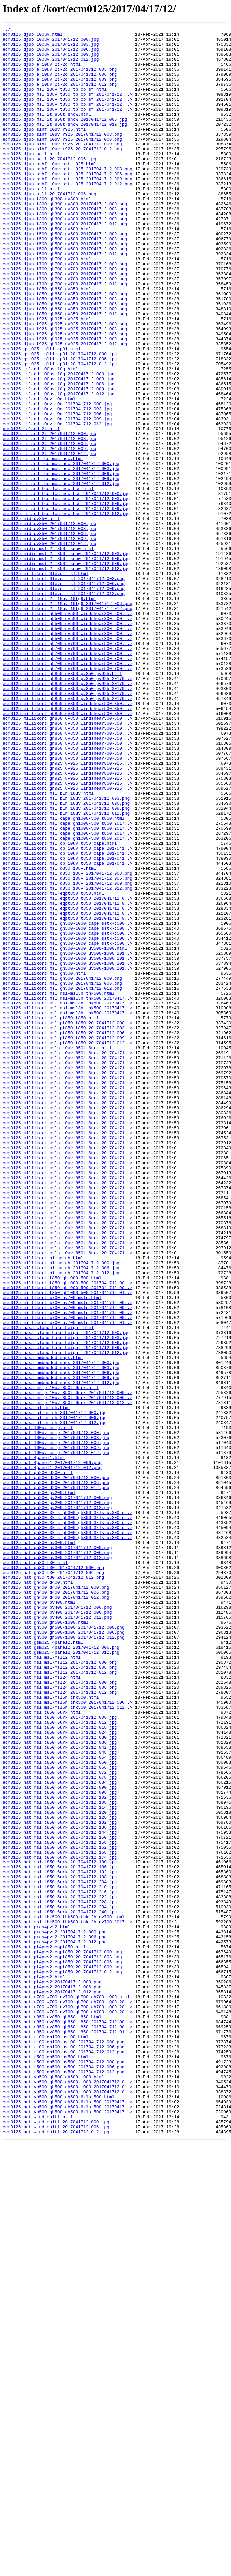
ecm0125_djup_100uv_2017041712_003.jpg (51, 48)
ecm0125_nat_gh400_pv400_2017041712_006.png (57, 1930)
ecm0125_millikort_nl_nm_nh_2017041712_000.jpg (61, 1510)
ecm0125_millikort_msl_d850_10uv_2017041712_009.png (67, 1055)
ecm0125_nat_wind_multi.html (38, 2535)
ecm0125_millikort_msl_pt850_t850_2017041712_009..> (67, 1241)
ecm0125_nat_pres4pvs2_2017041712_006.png (55, 2319)
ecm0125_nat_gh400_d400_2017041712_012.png (56, 1912)
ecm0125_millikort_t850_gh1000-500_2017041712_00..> (67, 1534)
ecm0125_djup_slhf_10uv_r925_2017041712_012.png (62, 174)
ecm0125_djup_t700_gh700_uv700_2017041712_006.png (65, 324)
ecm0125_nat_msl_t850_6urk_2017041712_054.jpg (60, 2104)
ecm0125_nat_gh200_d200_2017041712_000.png (56, 1768)
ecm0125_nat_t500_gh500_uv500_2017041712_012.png (64, 2481)
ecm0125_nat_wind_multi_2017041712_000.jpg (56, 2541)
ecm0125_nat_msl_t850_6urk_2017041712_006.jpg (60, 2056)
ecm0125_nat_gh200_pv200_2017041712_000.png (57, 1792)
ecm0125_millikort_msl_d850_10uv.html (49, 1037)
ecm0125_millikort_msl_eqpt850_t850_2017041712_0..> (67, 1073)
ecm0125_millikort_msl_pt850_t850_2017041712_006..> (67, 1235)
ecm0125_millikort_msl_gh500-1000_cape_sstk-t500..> (67, 1103)
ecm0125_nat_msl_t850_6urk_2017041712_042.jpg (60, 2092)
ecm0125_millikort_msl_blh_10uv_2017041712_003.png (66, 953)
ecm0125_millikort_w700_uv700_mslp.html (52, 1552)
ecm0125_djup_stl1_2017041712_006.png (49, 228)
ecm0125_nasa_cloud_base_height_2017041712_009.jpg (66, 1612)
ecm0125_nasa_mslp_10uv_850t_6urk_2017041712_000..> (67, 1666)
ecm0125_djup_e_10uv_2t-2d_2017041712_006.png (60, 84)
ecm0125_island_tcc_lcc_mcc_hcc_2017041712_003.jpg (66, 593)
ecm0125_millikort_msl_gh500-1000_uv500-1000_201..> (67, 1139)
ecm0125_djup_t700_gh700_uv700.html (47, 306)
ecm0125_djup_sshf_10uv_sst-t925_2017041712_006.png (67, 204)
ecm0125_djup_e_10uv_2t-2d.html (42, 72)
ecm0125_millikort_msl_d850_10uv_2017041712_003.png (67, 1043)
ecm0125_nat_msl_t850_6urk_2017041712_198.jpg (60, 2247)
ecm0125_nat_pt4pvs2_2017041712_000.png (52, 2373)
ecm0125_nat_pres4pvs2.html (36, 2307)
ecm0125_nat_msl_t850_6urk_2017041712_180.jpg (60, 2229)
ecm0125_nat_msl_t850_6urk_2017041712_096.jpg (60, 2145)
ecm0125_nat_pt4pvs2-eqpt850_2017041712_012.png (62, 2361)
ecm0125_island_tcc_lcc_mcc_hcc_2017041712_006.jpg (66, 599)
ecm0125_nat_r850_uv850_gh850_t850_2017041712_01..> (67, 2433)
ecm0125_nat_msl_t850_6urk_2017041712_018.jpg (60, 2068)
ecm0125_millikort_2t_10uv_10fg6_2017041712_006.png (67, 719)
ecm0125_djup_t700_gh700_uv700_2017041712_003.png (65, 318)
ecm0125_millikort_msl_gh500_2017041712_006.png (62, 1175)
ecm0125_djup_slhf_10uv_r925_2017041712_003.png (62, 156)
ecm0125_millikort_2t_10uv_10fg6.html (49, 713)
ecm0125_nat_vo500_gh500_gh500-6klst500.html (58, 2511)
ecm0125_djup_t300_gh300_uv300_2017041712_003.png (65, 246)
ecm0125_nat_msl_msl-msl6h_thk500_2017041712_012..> (67, 2044)
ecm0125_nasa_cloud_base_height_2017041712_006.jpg (66, 1606)
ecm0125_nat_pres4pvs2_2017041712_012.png (55, 2325)
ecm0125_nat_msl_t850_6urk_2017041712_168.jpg (60, 2217)
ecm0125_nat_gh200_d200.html (38, 1762)
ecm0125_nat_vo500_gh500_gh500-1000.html (53, 2487)
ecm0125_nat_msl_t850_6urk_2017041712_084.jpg (60, 2134)
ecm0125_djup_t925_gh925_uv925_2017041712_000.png (65, 384)
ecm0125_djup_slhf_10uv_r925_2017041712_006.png (62, 162)
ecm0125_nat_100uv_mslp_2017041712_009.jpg (56, 1732)
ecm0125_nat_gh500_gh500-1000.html (45, 1942)
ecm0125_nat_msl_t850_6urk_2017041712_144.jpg (60, 2193)
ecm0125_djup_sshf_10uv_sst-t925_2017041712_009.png (67, 210)
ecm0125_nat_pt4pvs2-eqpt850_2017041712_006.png (62, 2349)
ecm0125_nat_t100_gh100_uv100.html (45, 2439)
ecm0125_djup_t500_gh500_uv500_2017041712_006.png (65, 288)
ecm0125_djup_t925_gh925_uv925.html (47, 378)
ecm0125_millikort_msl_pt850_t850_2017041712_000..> (67, 1223)
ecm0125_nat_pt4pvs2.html (34, 2367)
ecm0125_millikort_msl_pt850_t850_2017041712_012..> (67, 1247)
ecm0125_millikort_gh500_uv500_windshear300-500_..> (67, 737)
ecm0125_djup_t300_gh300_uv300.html (47, 234)
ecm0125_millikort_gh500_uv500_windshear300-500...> (67, 731)
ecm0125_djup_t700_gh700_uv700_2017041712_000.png (65, 312)
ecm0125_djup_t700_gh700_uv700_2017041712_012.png (65, 336)
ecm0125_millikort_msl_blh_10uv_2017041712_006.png (66, 959)
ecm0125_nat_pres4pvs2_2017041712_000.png (55, 2313)
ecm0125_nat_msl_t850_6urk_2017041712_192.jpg (60, 2241)
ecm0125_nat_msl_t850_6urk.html (42, 2050)
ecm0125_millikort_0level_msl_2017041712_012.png (64, 707)
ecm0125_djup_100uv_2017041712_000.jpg (51, 42)
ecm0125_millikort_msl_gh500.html (44, 1163)
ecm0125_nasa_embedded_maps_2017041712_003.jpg (61, 1636)
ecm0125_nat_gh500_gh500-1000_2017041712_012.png (64, 1960)
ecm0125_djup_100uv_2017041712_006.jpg (51, 54)
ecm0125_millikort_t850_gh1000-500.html (52, 1528)
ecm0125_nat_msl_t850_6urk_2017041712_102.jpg (60, 2151)
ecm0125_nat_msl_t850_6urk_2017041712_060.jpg (60, 2110)
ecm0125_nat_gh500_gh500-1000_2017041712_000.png (64, 1948)
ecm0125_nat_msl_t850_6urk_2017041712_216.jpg (60, 2265)
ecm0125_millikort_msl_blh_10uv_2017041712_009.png (66, 965)
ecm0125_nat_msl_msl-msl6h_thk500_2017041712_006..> (67, 2038)
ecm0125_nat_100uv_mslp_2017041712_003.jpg (56, 1720)
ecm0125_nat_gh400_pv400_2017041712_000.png (57, 1924)
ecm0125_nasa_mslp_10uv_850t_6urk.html (51, 1660)
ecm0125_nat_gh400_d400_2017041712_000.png (56, 1900)
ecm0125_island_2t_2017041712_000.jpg (49, 515)
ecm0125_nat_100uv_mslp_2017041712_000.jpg (56, 1714)
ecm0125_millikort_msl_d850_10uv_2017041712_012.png (67, 1061)
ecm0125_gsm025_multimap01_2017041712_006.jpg (60, 426)
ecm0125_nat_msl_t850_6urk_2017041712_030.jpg (60, 2080)
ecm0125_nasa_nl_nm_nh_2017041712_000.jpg (55, 1690)
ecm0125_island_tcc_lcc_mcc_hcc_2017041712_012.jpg (66, 611)
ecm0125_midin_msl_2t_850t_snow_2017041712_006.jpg (66, 665)
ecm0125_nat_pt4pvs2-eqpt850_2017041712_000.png (62, 2337)
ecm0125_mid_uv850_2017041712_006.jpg (49, 635)
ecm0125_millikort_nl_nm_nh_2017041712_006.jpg (61, 1516)
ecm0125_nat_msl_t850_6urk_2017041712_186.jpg (60, 2235)
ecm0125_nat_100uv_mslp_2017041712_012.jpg (56, 1738)
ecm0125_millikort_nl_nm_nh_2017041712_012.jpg (61, 1522)
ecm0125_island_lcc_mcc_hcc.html (43, 545)
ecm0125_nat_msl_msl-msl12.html (42, 1984)
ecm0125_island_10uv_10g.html (39, 473)
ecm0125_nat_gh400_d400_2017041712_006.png (56, 1906)
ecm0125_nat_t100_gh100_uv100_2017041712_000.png (64, 2445)
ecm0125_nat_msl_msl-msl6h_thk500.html (51, 2032)
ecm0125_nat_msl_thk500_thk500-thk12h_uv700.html (64, 2295)
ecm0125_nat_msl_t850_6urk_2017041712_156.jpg (60, 2205)
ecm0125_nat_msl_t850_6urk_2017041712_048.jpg (60, 2098)
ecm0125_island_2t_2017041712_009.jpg (49, 533)
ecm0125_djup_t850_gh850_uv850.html (47, 342)
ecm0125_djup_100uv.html (32, 36)
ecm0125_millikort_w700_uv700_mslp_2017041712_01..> (67, 1582)
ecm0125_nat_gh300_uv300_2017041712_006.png (57, 1858)
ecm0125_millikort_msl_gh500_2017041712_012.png (62, 1181)
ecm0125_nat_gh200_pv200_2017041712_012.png (57, 1804)
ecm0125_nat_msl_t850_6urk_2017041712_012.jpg (60, 2062)
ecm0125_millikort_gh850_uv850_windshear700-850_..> (67, 881)
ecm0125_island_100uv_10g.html (40, 437)
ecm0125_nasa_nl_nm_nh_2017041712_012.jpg (55, 1702)
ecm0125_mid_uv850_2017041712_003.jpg (49, 629)
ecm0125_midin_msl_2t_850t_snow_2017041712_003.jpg (66, 659)
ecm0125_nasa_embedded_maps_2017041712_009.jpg (61, 1648)
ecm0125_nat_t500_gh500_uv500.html (45, 2463)
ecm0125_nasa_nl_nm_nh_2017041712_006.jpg (55, 1696)
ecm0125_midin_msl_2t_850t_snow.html (48, 653)
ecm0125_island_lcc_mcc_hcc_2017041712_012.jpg (61, 575)
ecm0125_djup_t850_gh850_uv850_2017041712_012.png (65, 372)
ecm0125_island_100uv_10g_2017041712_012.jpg (58, 467)
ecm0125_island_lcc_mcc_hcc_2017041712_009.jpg (61, 569)
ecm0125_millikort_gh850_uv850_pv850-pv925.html (62, 803)
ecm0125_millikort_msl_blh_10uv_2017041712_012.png (66, 971)
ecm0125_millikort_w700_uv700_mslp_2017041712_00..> (67, 1558)
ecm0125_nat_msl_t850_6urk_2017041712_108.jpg (60, 2157)
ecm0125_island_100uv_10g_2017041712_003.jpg (58, 449)
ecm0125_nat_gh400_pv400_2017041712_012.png (57, 1936)
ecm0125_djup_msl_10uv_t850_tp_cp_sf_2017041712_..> (67, 108)
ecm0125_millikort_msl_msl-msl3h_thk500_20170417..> (67, 1193)
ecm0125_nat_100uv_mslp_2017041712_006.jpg (56, 1726)
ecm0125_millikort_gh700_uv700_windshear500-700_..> (67, 773)
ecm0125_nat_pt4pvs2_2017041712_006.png (52, 2379)
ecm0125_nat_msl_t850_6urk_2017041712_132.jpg (60, 2181)
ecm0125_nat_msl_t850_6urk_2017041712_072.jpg (60, 2122)
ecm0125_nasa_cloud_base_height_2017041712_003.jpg (66, 1600)
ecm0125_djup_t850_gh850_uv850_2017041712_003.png (65, 354)
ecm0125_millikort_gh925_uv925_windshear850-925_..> (67, 917)
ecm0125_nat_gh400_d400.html (38, 1894)
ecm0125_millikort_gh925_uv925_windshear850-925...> (67, 911)
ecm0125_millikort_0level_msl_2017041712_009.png (64, 701)
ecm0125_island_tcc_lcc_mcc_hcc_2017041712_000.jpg (66, 587)
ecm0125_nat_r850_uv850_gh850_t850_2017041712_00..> (67, 2421)
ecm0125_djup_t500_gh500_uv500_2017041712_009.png (65, 294)
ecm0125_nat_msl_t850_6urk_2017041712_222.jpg (60, 2271)
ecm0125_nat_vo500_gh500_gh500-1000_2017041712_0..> (67, 2493)
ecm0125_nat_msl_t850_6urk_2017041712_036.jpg (60, 2086)
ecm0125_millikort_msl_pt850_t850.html (51, 1217)
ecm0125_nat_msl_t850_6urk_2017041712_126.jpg (60, 2175)
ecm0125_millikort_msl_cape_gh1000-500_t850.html (64, 977)
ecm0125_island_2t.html (31, 509)
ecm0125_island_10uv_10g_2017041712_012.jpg (57, 503)
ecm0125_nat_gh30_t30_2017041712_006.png (53, 1882)
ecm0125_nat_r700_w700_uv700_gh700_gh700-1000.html (66, 2391)
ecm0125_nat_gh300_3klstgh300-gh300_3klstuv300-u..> (67, 1810)
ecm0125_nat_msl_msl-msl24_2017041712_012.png (60, 2026)
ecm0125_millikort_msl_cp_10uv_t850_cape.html (60, 1007)
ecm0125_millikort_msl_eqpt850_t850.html (53, 1067)
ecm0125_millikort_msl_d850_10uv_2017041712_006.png (67, 1049)
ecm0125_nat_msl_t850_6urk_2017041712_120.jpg (60, 2169)
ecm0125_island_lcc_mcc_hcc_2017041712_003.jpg (61, 557)
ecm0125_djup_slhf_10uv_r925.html (44, 150)
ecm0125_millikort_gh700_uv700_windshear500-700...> (67, 767)
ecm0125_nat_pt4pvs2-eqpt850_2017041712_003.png (62, 2343)
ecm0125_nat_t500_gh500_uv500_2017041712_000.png (64, 2469)
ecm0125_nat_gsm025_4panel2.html (43, 1966)
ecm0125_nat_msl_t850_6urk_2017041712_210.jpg (60, 2259)
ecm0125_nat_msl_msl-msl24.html (42, 2008)
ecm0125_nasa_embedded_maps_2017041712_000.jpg (61, 1630)
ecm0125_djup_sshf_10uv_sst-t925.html (49, 192)
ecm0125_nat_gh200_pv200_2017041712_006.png (57, 1798)
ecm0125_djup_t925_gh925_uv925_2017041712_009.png (65, 402)
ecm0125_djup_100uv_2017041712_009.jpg (51, 60)
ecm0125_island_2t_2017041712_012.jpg (49, 539)
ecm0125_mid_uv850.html (31, 617)
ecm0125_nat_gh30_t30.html (35, 1870)
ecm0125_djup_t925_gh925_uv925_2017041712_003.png (65, 390)
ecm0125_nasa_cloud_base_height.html (48, 1588)
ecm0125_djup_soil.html (31, 180)
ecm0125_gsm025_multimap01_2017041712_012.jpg (60, 431)
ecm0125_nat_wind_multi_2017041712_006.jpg (56, 2547)
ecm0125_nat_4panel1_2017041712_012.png (52, 1756)
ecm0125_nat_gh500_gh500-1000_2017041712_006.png (64, 1954)
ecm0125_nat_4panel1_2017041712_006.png (52, 1750)
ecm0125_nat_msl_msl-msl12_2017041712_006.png (60, 1996)
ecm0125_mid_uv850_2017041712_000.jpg (49, 623)
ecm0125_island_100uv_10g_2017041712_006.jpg (58, 455)
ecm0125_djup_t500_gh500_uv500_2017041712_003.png (65, 282)
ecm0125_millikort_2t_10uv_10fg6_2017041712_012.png (67, 725)
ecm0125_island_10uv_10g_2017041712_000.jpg (57, 479)
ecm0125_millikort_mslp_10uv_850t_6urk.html (57, 1253)
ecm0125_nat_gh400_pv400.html (39, 1918)
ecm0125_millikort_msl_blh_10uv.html (48, 947)
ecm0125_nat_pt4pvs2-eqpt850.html (44, 2331)
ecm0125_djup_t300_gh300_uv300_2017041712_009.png (65, 258)
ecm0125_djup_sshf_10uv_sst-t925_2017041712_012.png (67, 216)
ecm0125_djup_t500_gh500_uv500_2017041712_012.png (65, 300)
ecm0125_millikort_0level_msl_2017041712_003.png (64, 689)
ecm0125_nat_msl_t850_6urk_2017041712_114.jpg (60, 2163)
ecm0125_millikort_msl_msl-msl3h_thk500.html (58, 1187)
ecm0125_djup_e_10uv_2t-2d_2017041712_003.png (60, 78)
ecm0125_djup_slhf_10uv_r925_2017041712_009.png (62, 168)
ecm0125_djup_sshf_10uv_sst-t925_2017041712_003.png (67, 198)
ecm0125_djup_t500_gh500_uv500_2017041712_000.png (65, 276)
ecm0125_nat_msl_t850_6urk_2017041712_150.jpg (60, 2199)
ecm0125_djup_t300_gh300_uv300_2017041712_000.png (65, 240)
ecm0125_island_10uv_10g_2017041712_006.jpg (57, 491)
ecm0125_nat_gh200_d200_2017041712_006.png (56, 1774)
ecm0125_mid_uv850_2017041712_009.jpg (49, 641)
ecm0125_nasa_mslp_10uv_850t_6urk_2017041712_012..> (67, 1678)
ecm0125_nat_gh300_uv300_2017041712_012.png (57, 1864)
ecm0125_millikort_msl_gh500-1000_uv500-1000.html (65, 1133)
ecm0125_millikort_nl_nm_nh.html (43, 1504)
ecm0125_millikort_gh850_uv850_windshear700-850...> (67, 875)
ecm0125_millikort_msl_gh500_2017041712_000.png (62, 1169)
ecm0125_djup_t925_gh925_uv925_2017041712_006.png (65, 396)
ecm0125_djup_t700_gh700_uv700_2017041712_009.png (65, 330)
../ (6, 30)
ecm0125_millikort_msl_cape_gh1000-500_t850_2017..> (67, 983)
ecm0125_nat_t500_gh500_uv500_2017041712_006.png (64, 2475)
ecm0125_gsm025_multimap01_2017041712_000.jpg (60, 420)
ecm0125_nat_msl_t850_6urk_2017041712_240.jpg (60, 2289)
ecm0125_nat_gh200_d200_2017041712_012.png (56, 1780)
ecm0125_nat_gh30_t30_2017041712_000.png (53, 1876)
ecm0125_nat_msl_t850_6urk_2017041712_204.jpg (60, 2253)
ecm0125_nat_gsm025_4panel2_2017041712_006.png (61, 1972)
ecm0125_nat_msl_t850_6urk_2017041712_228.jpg (60, 2277)
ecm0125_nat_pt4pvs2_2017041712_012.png (52, 2385)
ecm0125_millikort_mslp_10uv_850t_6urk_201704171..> (67, 1259)
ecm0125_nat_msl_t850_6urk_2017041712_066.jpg (60, 2116)
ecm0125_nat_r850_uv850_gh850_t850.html (52, 2415)
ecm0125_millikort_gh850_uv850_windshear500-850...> (67, 839)
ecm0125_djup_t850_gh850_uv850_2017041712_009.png (65, 366)
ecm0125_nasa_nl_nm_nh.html (36, 1684)
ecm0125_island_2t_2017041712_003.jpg (49, 521)
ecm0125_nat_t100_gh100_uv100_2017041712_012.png (64, 2457)
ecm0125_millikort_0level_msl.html (45, 683)
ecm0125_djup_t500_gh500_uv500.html (47, 270)
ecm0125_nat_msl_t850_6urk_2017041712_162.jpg (60, 2211)
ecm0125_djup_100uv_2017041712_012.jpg (51, 66)
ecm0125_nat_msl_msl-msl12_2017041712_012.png (60, 2002)
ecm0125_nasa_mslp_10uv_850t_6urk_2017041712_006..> (67, 1672)
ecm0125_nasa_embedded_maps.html (43, 1624)
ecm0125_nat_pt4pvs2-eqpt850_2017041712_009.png (62, 2355)
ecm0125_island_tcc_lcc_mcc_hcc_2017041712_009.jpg (66, 605)
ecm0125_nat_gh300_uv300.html (39, 1846)
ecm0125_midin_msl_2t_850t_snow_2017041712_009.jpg (66, 671)
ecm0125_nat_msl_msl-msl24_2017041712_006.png (60, 2020)
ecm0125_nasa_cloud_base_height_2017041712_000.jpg (66, 1594)
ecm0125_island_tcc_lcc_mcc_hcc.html (48, 581)
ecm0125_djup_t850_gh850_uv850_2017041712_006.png (65, 360)
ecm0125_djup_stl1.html (31, 222)
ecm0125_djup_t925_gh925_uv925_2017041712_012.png (65, 408)
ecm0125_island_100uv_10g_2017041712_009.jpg (58, 461)
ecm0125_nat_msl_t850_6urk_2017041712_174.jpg (60, 2223)
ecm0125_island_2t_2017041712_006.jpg (49, 527)
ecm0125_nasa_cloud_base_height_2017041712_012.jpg (66, 1618)
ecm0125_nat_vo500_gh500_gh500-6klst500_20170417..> (67, 2517)
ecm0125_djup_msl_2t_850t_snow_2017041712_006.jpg (65, 138)
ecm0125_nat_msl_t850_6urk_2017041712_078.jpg (60, 2128)
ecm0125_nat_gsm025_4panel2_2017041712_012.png (61, 1978)
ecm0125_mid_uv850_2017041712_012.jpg (49, 647)
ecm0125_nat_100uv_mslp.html (38, 1708)
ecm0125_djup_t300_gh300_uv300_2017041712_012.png (65, 264)
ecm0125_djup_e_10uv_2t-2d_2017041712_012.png (60, 96)
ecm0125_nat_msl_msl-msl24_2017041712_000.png (60, 2014)
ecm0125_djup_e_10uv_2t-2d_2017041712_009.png (60, 90)
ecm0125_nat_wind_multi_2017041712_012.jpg (56, 2553)
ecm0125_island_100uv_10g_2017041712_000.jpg (58, 443)
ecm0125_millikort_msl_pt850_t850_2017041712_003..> (67, 1229)
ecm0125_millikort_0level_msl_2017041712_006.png (64, 695)
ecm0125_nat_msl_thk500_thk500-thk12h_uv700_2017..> (67, 2301)
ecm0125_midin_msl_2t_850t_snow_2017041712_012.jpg (66, 677)
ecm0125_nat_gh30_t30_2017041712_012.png (53, 1888)
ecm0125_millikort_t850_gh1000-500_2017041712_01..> (67, 1546)
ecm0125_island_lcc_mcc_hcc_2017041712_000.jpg (61, 551)
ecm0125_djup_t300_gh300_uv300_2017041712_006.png (65, 252)
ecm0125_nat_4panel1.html (34, 1744)
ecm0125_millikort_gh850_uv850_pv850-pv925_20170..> (67, 809)
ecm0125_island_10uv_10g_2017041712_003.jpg (57, 485)
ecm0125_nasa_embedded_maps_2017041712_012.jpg (61, 1654)
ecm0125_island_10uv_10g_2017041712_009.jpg (57, 497)
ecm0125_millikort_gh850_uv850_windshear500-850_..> (67, 845)
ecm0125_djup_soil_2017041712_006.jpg (49, 186)
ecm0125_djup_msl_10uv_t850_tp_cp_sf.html (55, 102)
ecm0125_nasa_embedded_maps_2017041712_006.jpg (61, 1642)
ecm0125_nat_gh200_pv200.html (39, 1786)
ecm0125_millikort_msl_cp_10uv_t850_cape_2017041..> (67, 1013)
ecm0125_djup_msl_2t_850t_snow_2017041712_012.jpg (65, 144)
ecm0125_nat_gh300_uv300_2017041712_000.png (57, 1852)
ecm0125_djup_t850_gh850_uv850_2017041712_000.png (65, 348)
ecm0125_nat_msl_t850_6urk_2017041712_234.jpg (60, 2283)
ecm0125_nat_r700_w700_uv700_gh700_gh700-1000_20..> (67, 2397)
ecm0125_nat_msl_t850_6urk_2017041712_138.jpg (60, 2187)
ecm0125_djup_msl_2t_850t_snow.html (47, 132)
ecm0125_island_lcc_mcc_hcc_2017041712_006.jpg (61, 563)
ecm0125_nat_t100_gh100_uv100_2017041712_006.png (64, 2451)
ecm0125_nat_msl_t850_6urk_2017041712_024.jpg (60, 2074)
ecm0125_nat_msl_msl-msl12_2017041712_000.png (60, 1990)
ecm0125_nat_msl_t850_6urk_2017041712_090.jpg (60, 2140)
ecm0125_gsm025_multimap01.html (42, 414)
